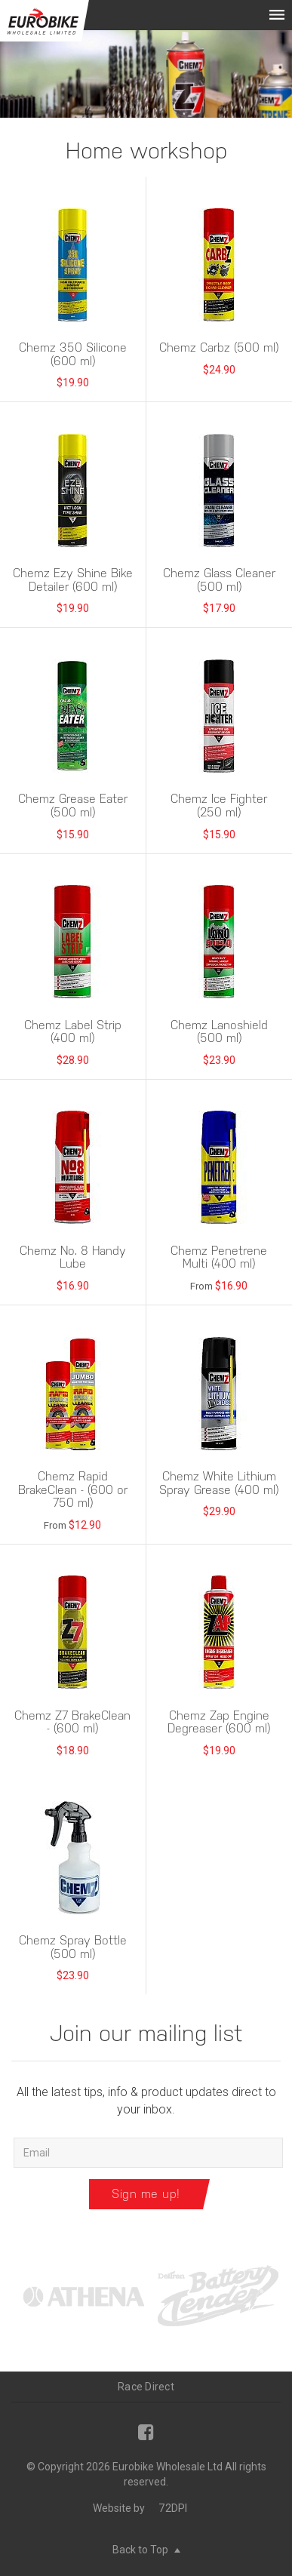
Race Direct (146, 2387)
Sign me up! (146, 2194)
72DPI (172, 2508)
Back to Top (146, 2550)
